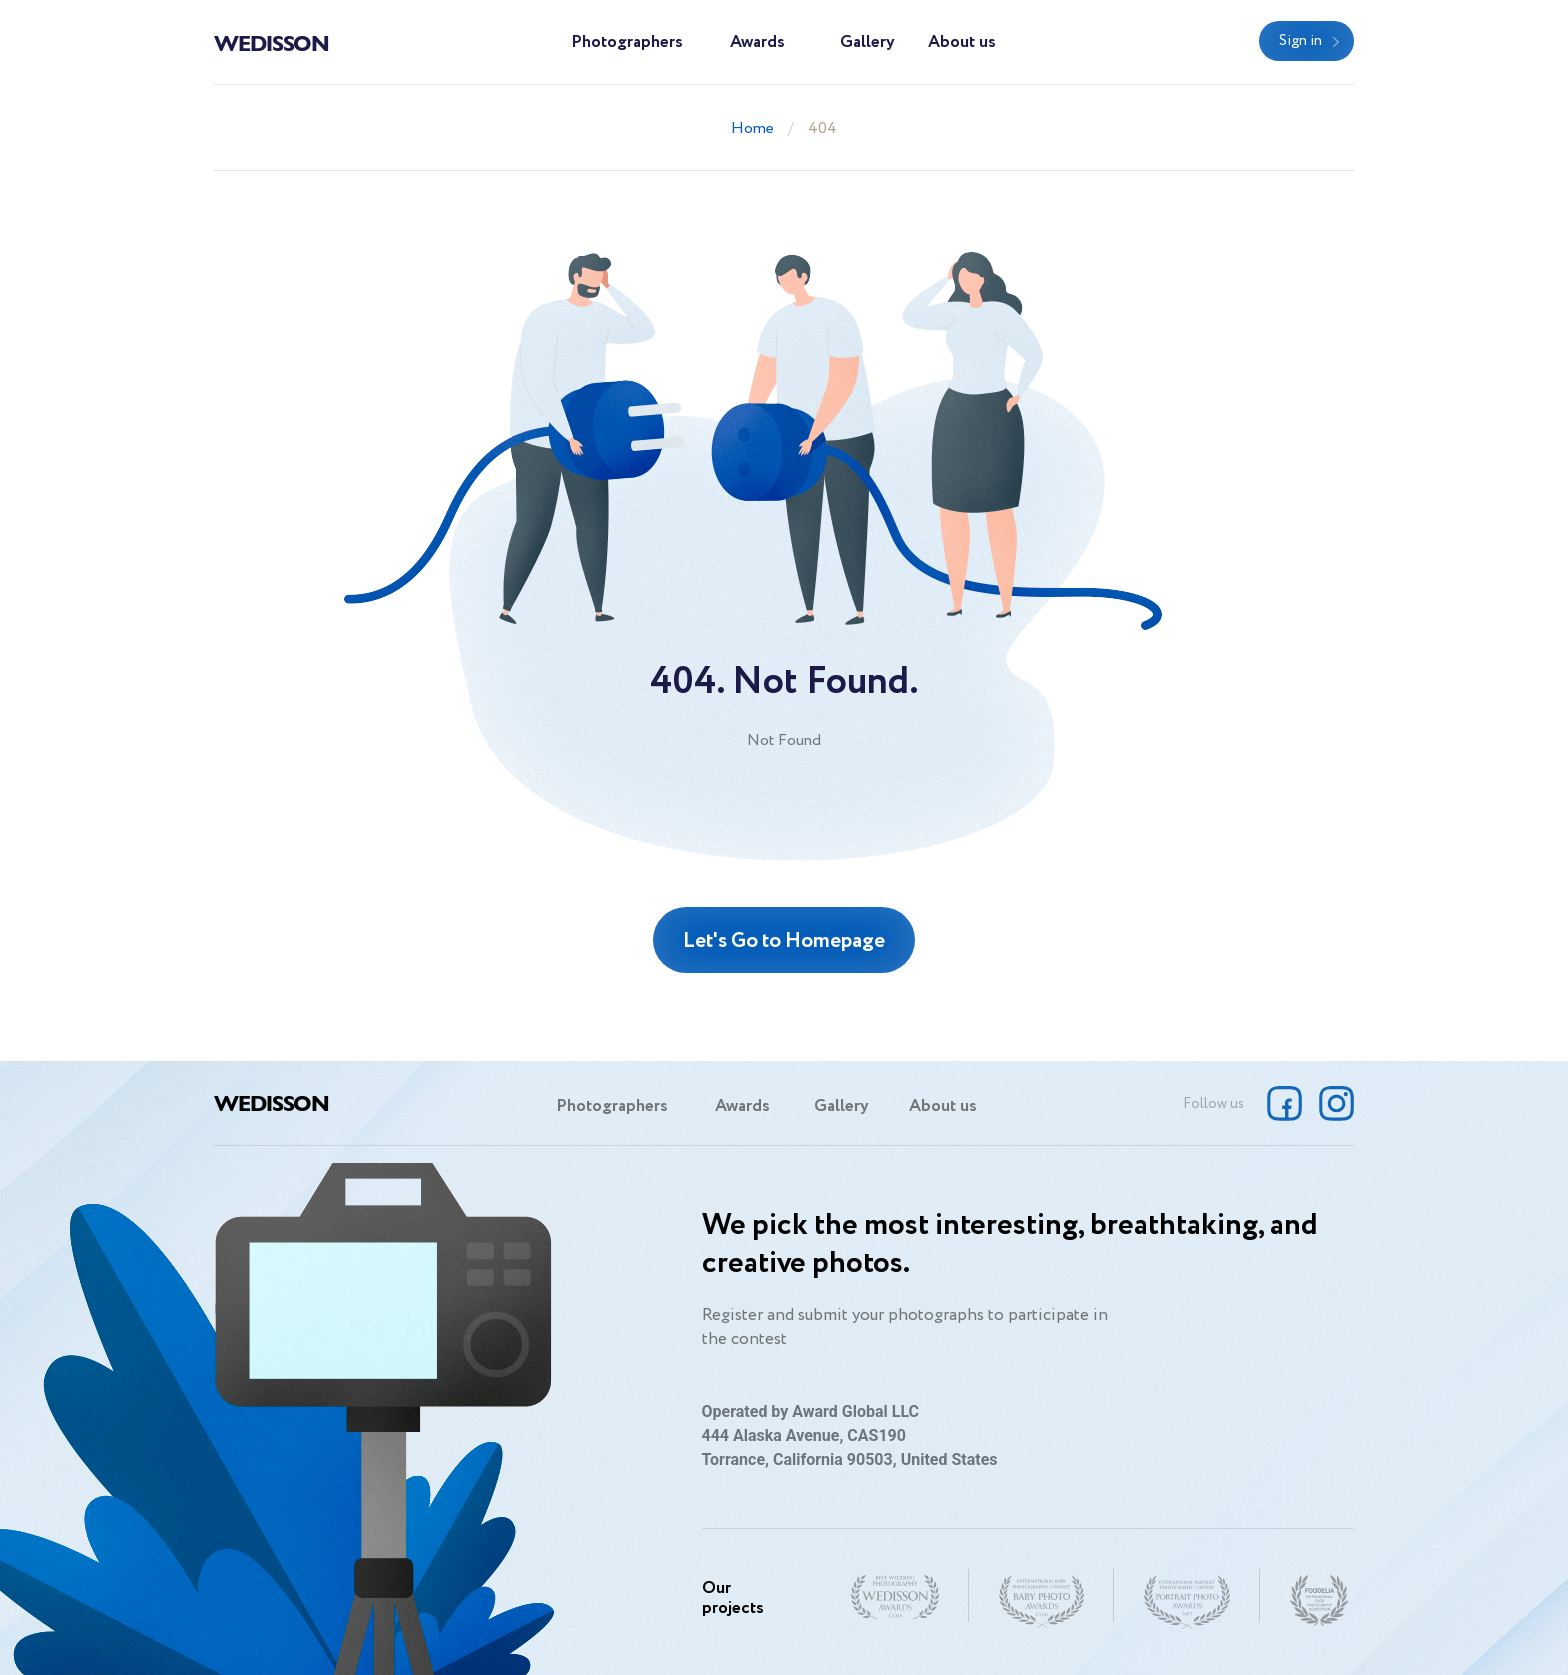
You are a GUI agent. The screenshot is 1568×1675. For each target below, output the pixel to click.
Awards (757, 42)
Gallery (867, 42)
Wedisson (271, 42)
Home (752, 128)
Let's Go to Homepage (784, 941)
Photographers (627, 42)
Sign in (1300, 41)
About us (962, 42)
